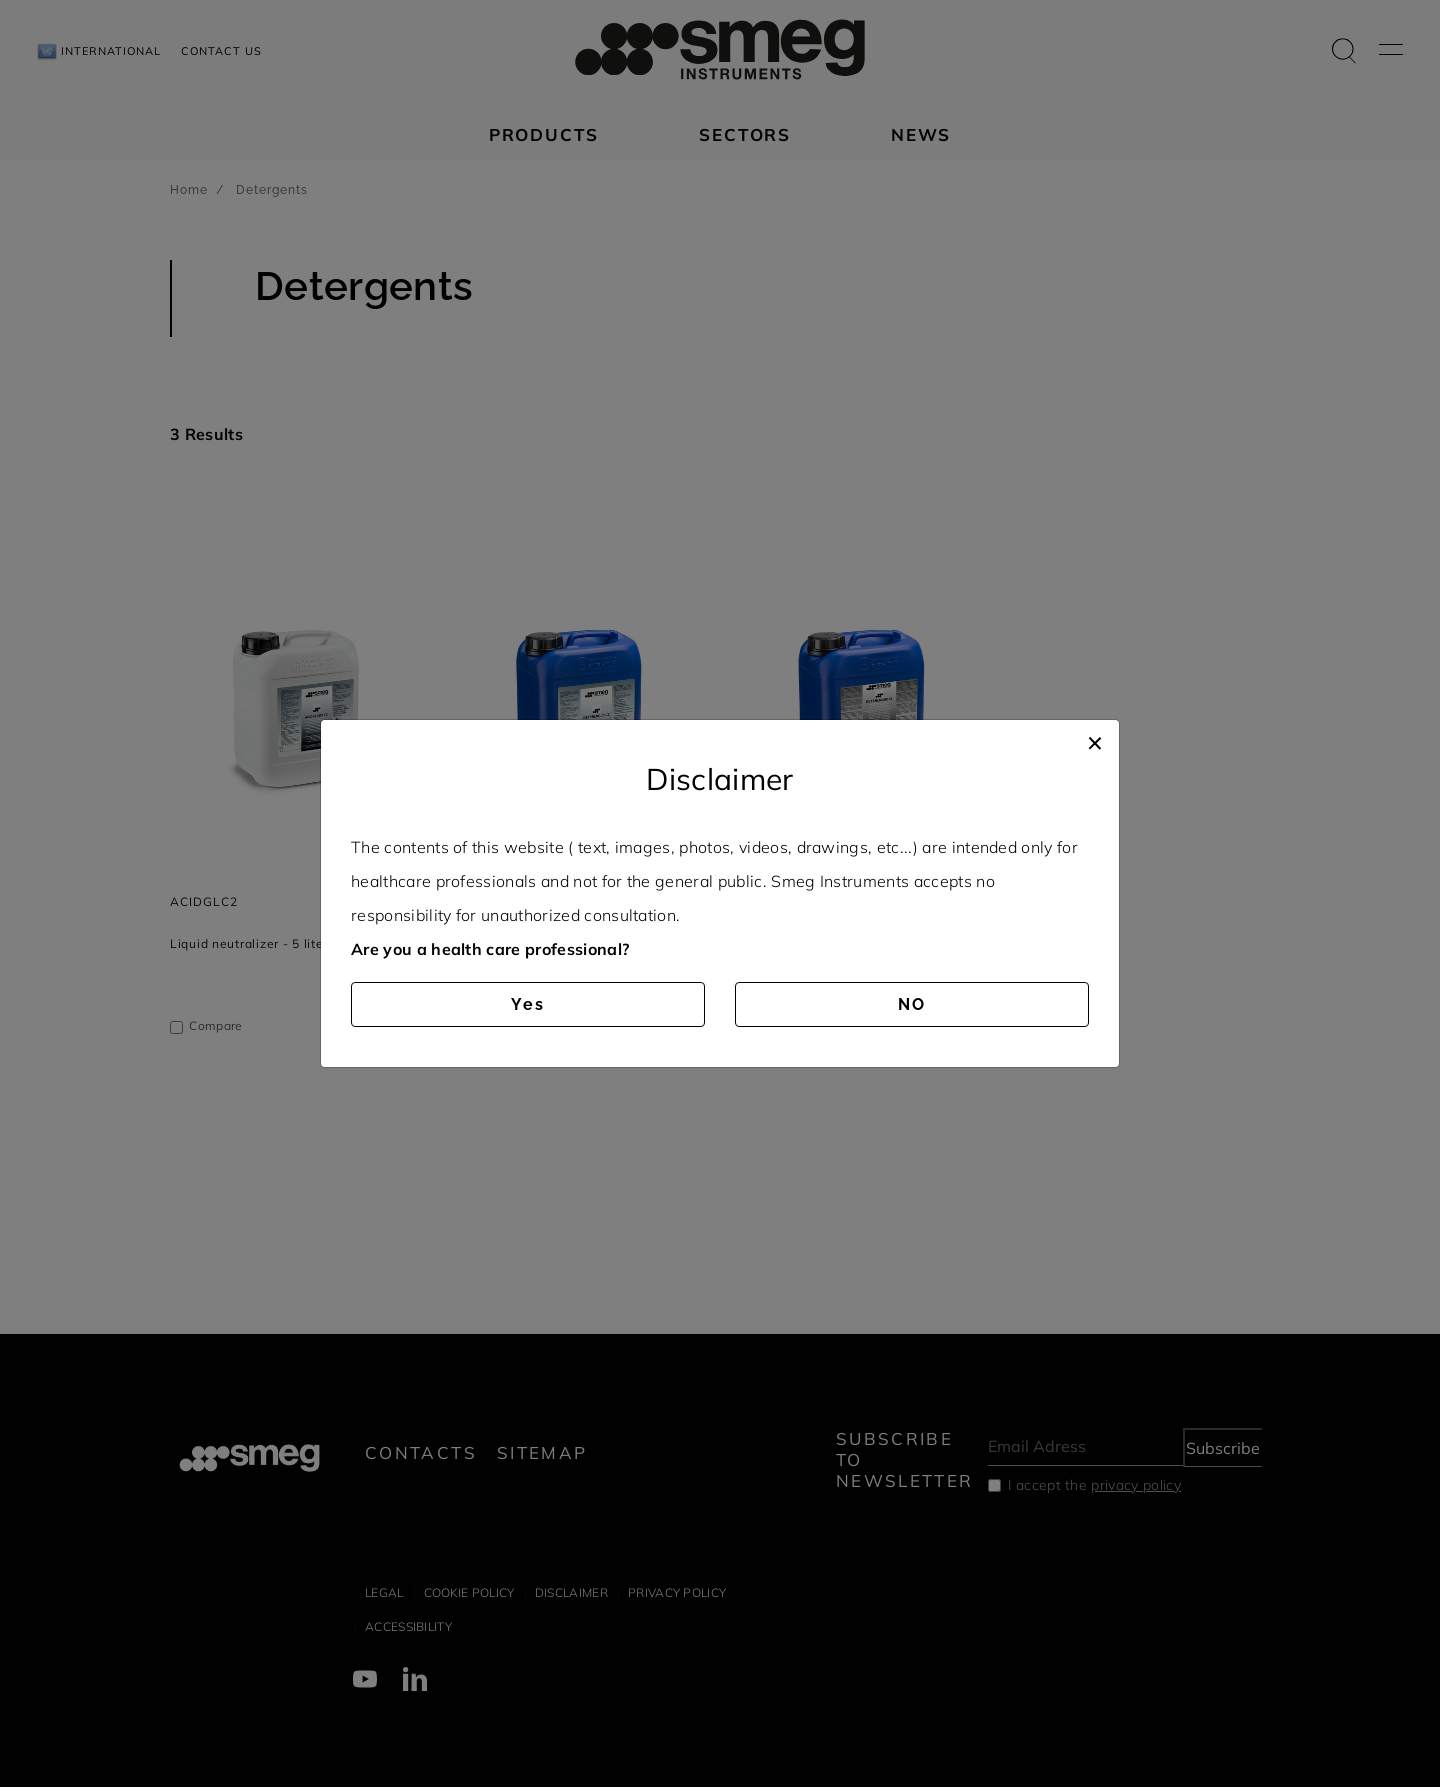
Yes (528, 1004)
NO (912, 1004)
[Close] (1095, 740)
